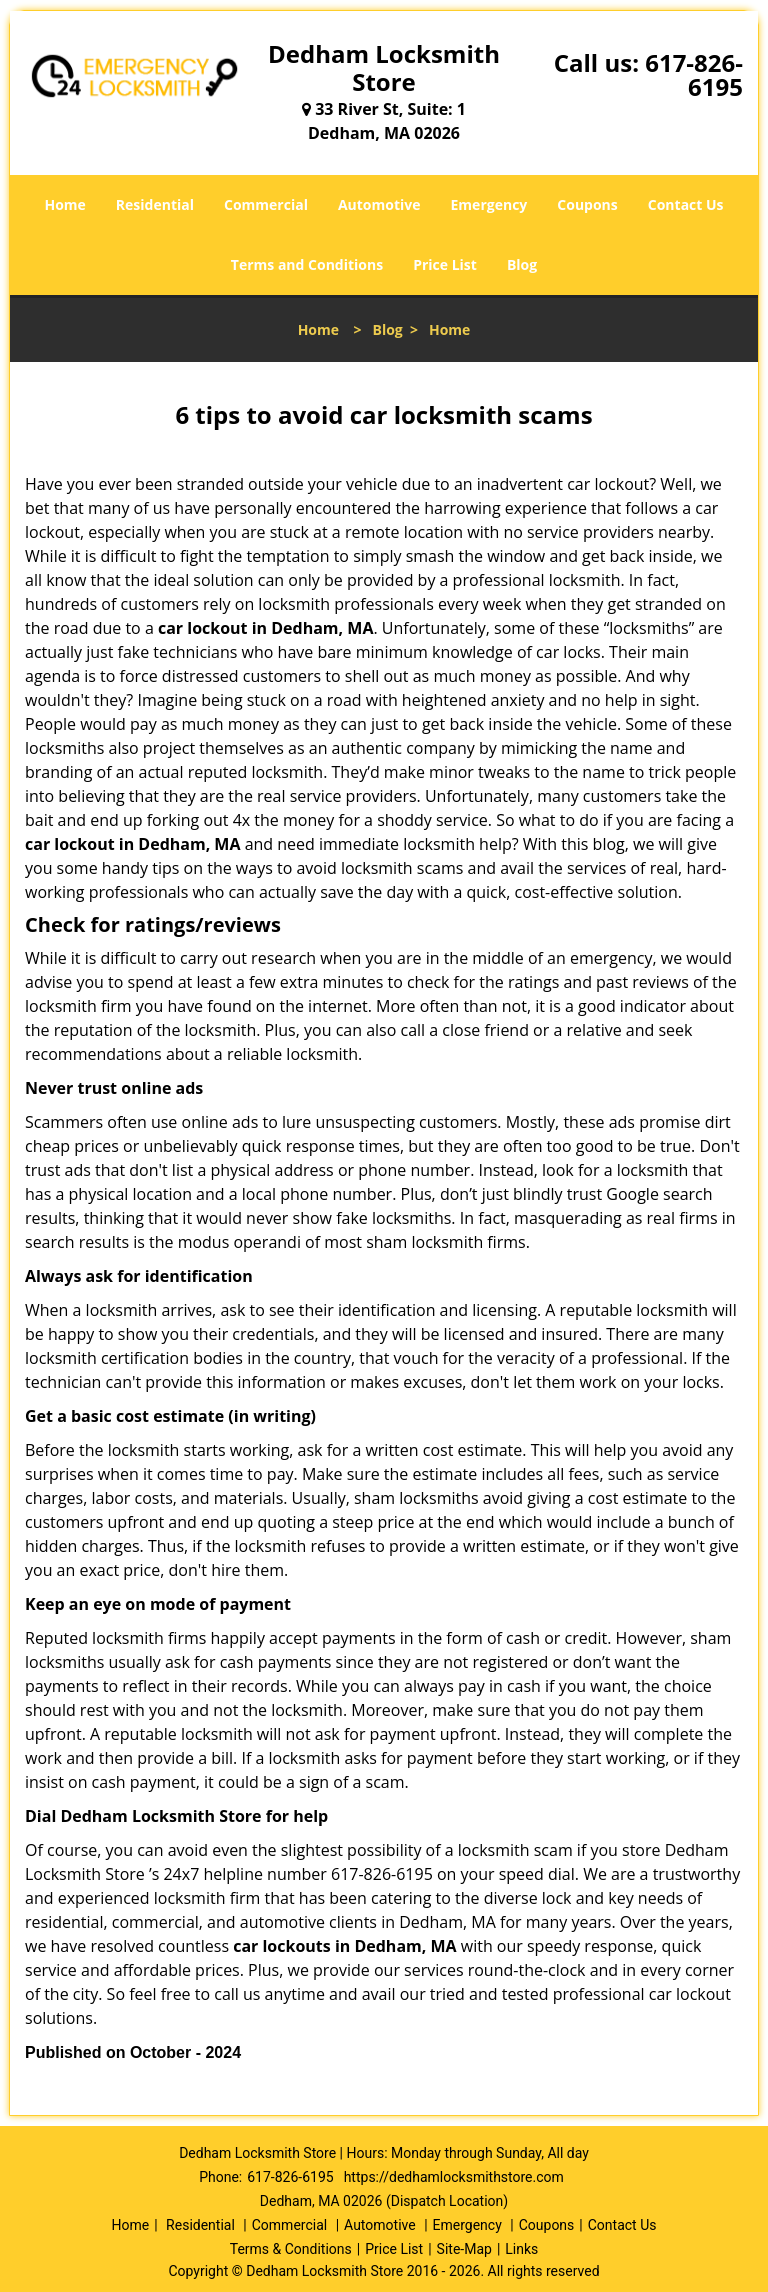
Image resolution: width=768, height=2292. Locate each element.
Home (64, 204)
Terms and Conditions (307, 264)
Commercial (266, 204)
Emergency (489, 204)
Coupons (587, 204)
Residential (155, 204)
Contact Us (686, 204)
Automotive (379, 204)
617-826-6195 (694, 74)
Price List (445, 264)
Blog (522, 264)
